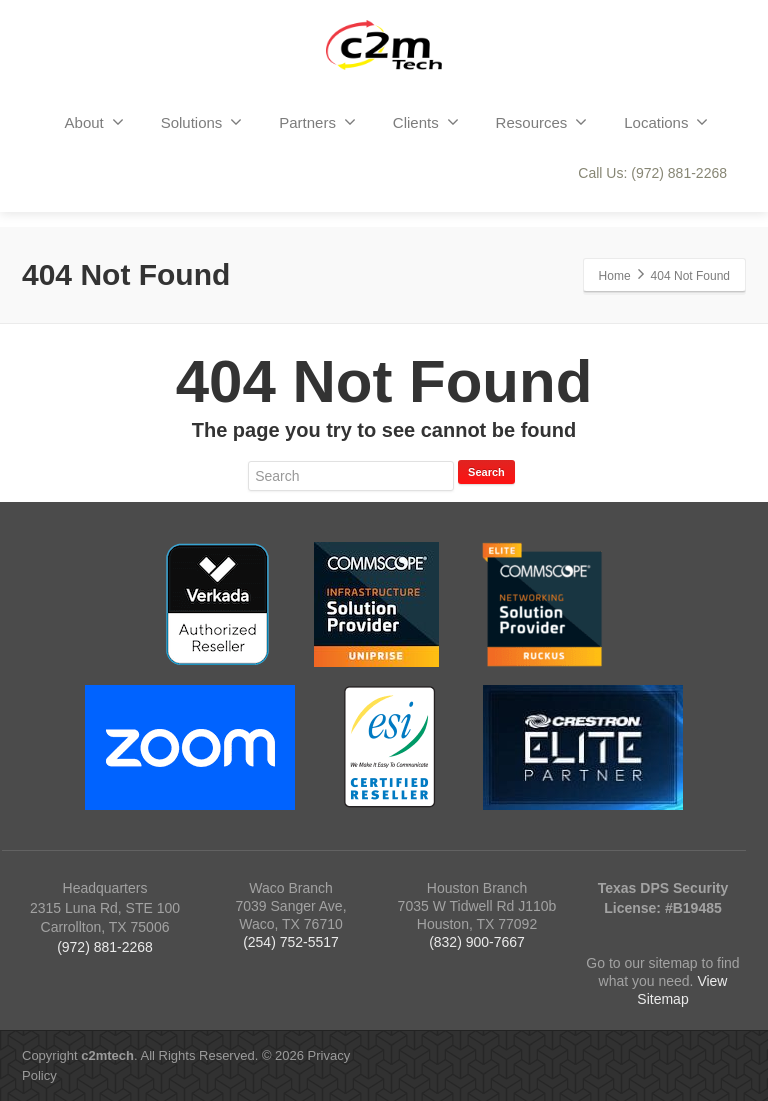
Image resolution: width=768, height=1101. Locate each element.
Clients (426, 122)
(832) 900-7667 (477, 942)
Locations (666, 122)
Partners (317, 122)
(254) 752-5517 (291, 942)
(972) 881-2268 (105, 947)
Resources (542, 122)
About (94, 122)
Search (486, 472)
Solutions (202, 122)
